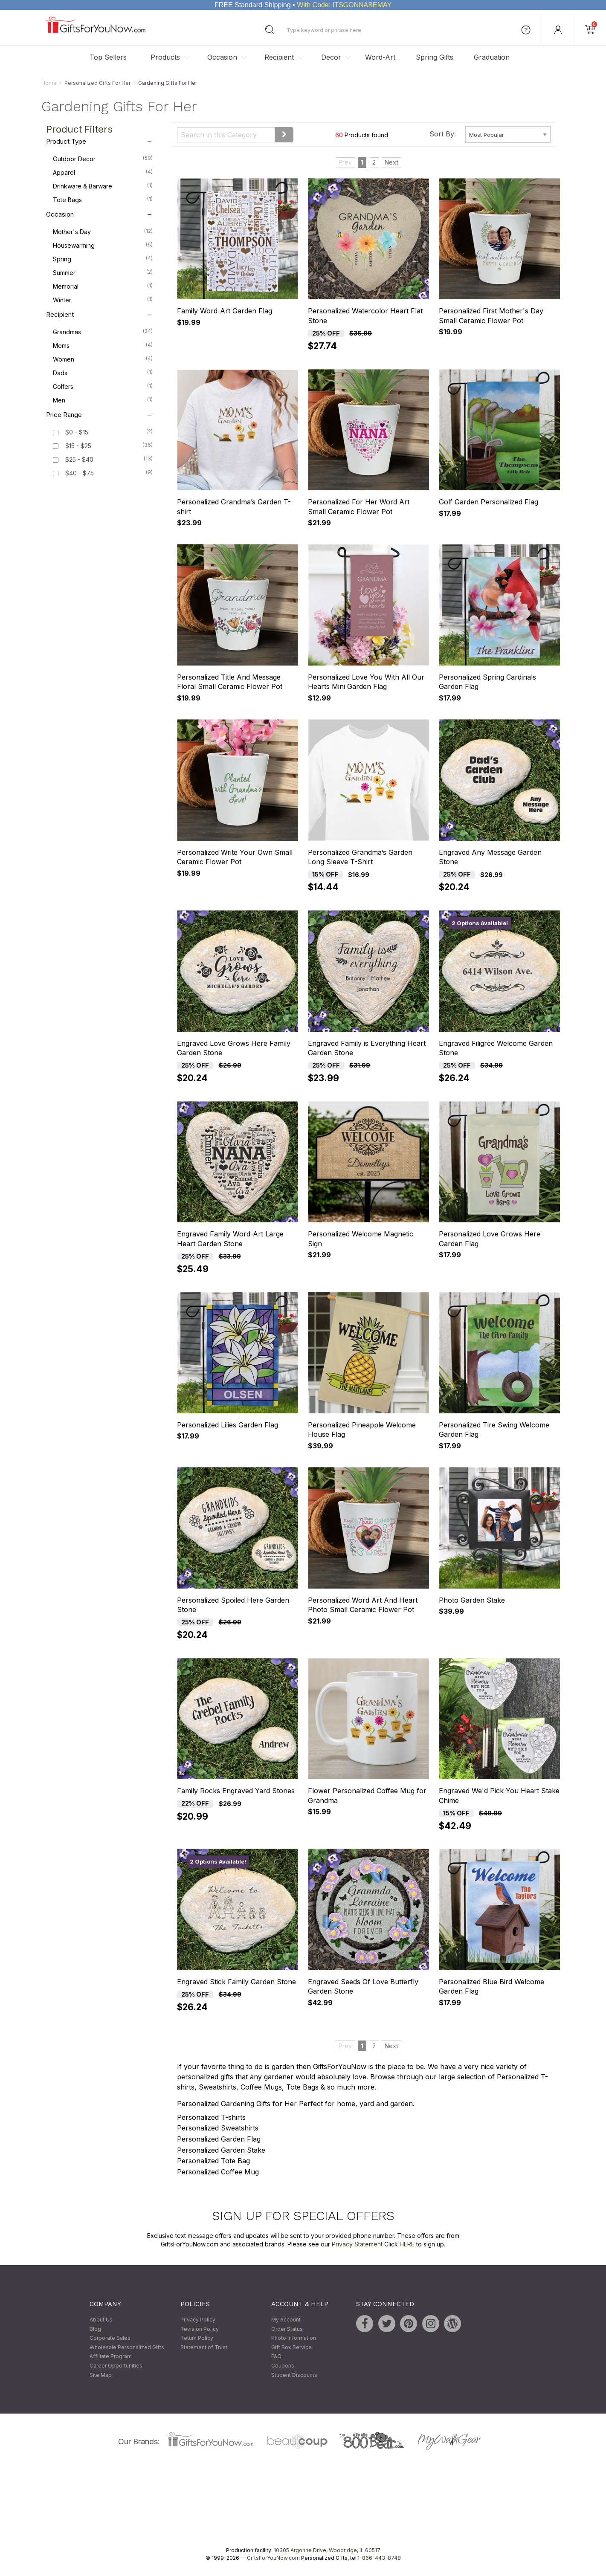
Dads (103, 373)
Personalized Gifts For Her (97, 83)
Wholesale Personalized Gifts (127, 2347)
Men (103, 400)
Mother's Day (103, 231)
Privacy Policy (197, 2320)
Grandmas (103, 332)
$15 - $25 (78, 446)
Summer (103, 272)
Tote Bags (103, 199)
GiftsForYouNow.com (273, 2558)
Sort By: (442, 134)
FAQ (276, 2356)
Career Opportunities (116, 2365)
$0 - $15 (76, 432)
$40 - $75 (79, 473)
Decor (331, 57)
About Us (101, 2320)
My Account (286, 2320)
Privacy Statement (357, 2244)
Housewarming (103, 245)
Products (165, 57)
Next (391, 162)
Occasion (222, 57)
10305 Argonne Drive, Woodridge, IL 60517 (327, 2550)
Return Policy (196, 2338)
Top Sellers (108, 57)
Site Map (101, 2375)
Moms (103, 345)
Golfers (103, 386)
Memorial (103, 286)
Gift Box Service (291, 2347)
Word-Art (380, 57)
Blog (95, 2329)
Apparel (103, 172)
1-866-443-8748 (379, 2558)
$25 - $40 (79, 459)
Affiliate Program (111, 2356)
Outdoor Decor (103, 158)
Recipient (279, 57)
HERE (407, 2244)
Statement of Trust (203, 2347)
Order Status (287, 2329)
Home (49, 83)
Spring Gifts (434, 57)
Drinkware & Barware (103, 186)
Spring (103, 259)
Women (103, 359)
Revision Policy (199, 2329)
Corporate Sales (110, 2338)
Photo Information (293, 2338)
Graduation (492, 57)
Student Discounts (294, 2375)
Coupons (282, 2365)
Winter (103, 300)
